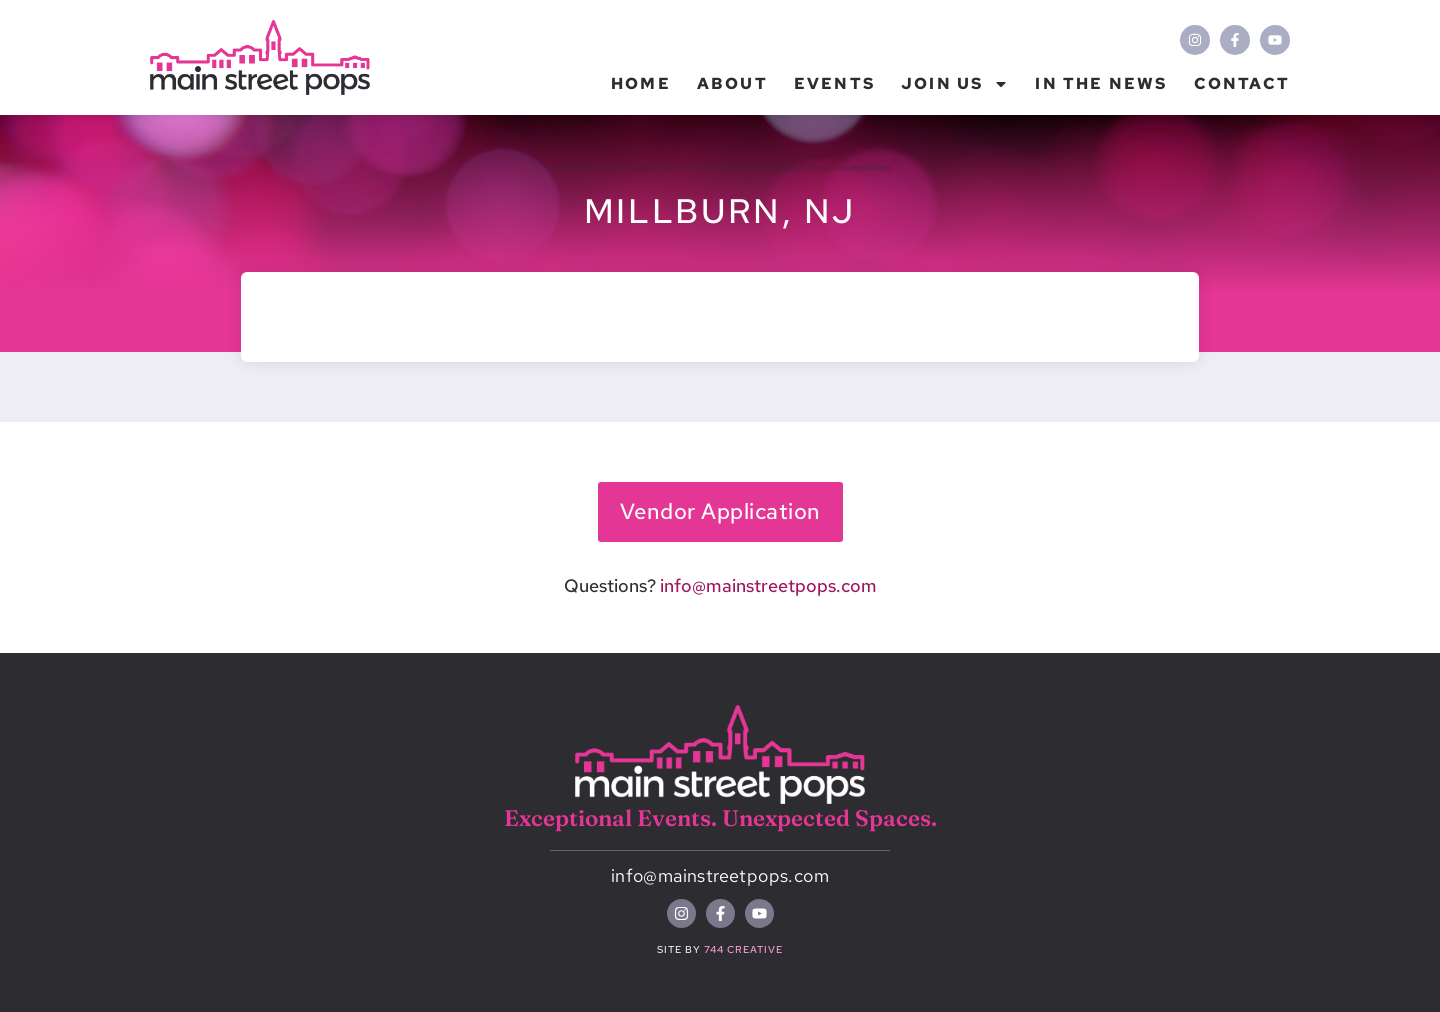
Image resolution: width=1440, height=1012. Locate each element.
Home (641, 83)
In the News (1101, 83)
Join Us (955, 84)
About (732, 83)
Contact (1242, 83)
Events (834, 83)
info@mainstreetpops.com (768, 585)
